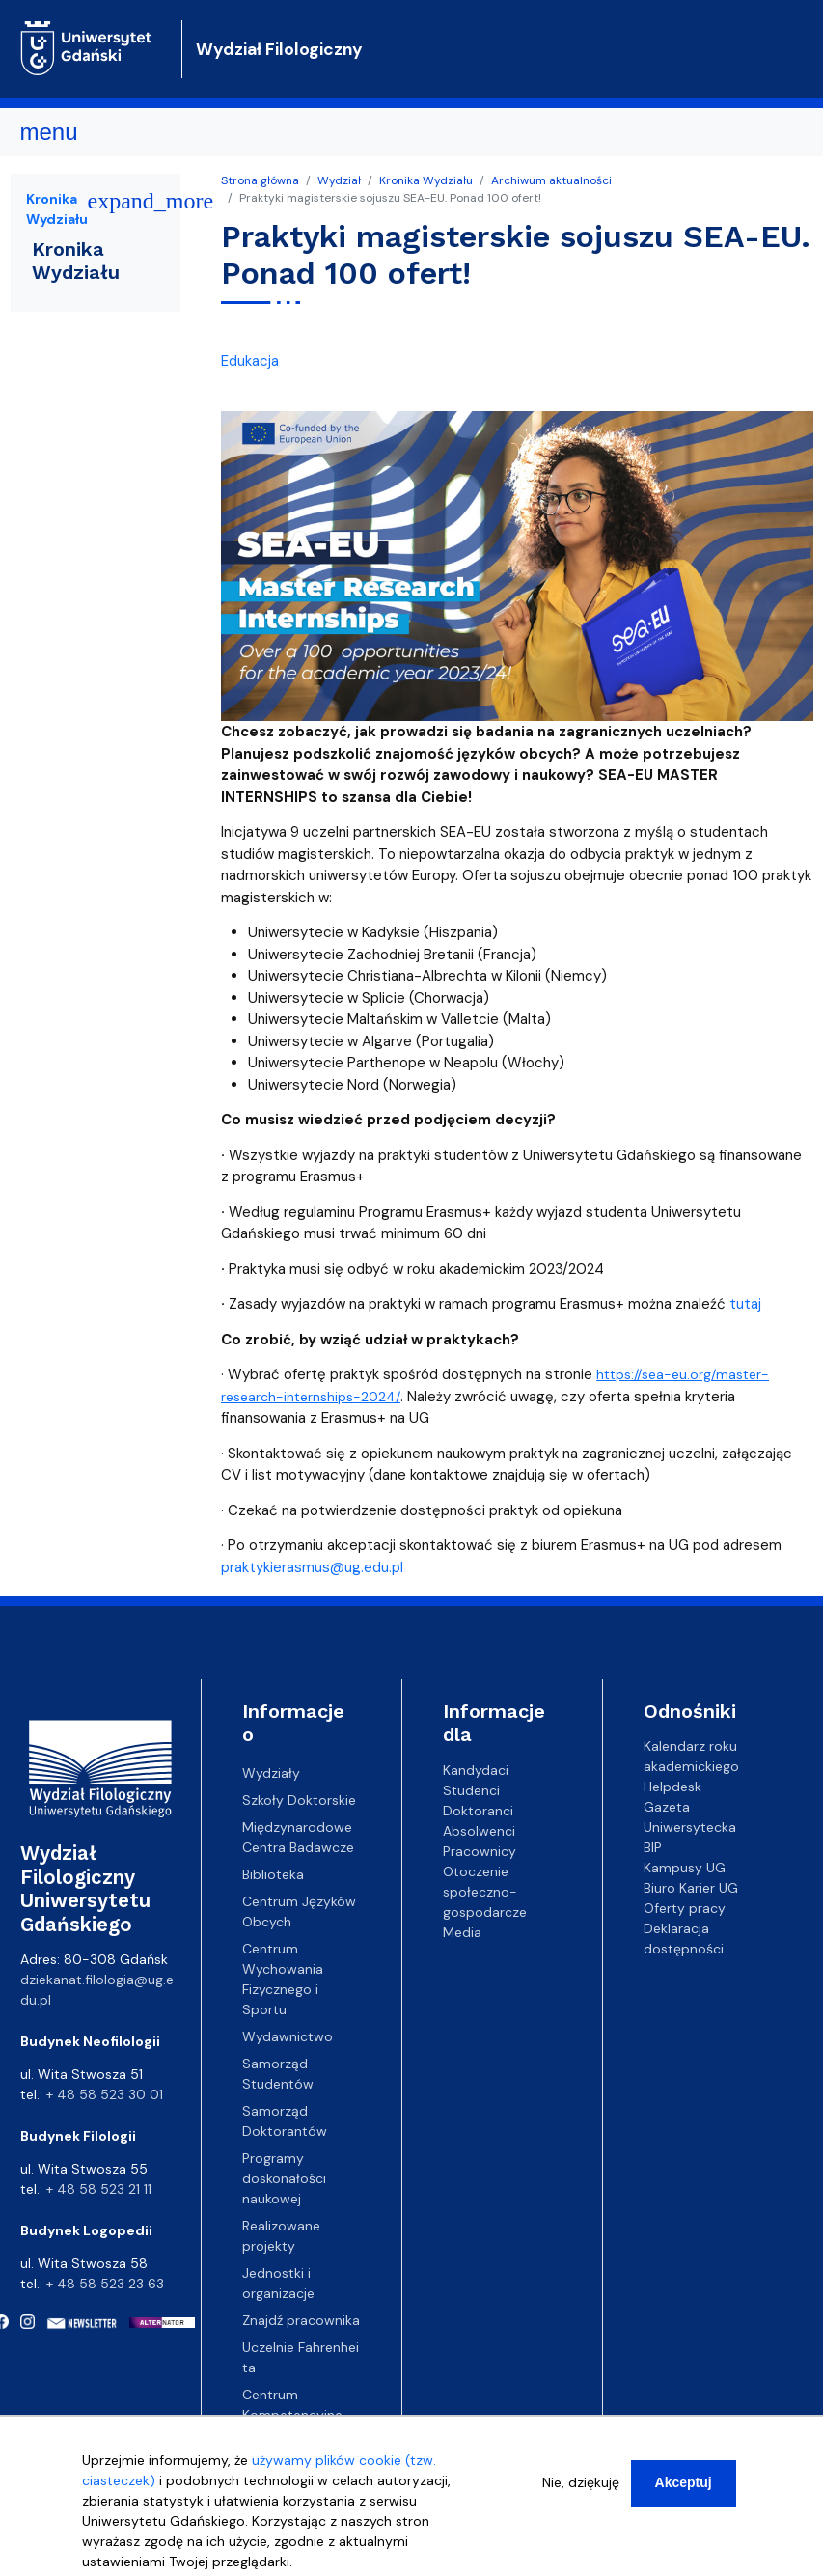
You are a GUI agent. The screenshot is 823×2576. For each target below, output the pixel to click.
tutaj (745, 1304)
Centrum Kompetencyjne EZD (292, 2415)
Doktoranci (478, 1809)
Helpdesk (672, 1786)
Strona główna (260, 180)
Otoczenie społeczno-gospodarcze (485, 1891)
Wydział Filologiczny (279, 49)
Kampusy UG (685, 1867)
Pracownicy (479, 1850)
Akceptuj (683, 2496)
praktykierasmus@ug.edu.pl (312, 1567)
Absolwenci (479, 1830)
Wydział (339, 180)
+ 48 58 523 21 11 (98, 2189)
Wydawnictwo (287, 2036)
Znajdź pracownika (301, 2320)
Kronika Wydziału (426, 180)
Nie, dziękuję (580, 2496)
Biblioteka (273, 1874)
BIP (653, 1847)
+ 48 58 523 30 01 (104, 2094)
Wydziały (271, 1773)
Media (462, 1931)
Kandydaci (475, 1769)
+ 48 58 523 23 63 (105, 2283)
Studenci (471, 1789)
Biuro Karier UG (691, 1888)
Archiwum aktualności (551, 180)
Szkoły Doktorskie (299, 1800)
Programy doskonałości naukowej (284, 2178)
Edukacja (250, 361)
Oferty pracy (685, 1908)
